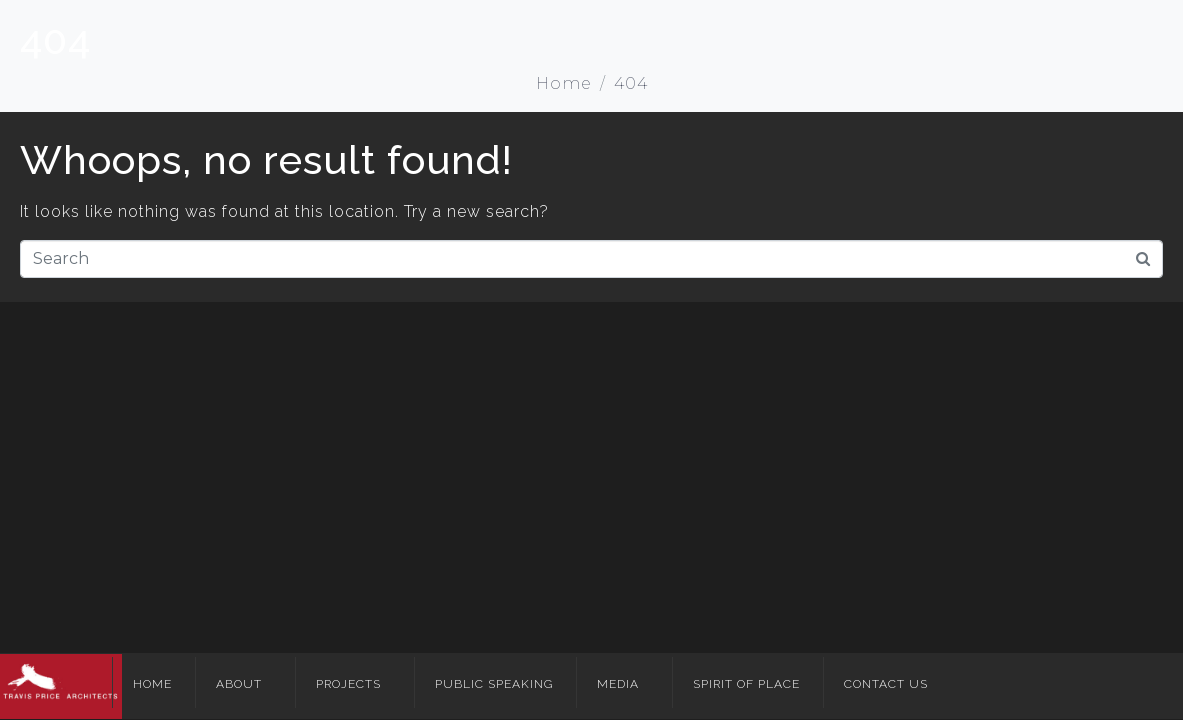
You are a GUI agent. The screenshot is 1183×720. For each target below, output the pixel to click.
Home (152, 684)
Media (618, 684)
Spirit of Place (746, 684)
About (239, 684)
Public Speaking (494, 684)
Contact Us (886, 684)
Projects (348, 684)
